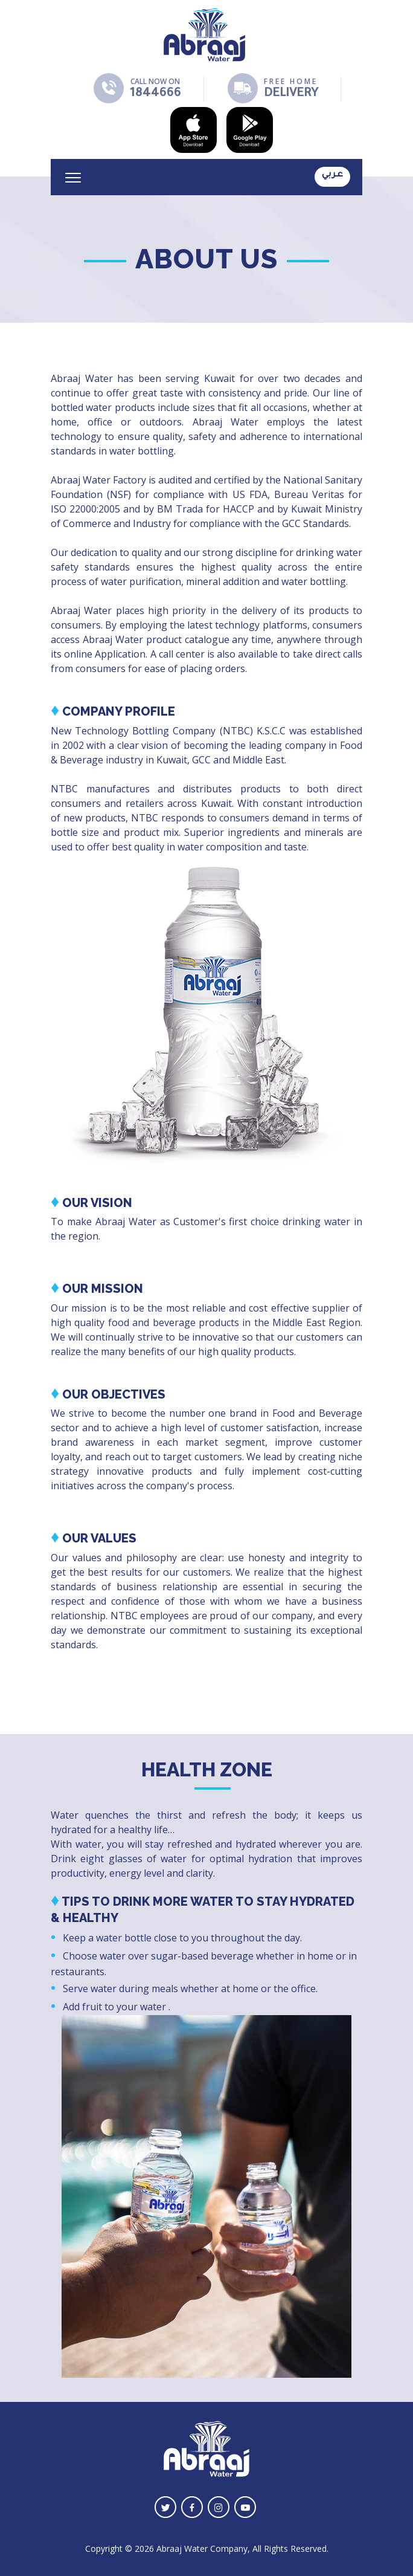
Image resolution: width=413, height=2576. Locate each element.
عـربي (332, 175)
